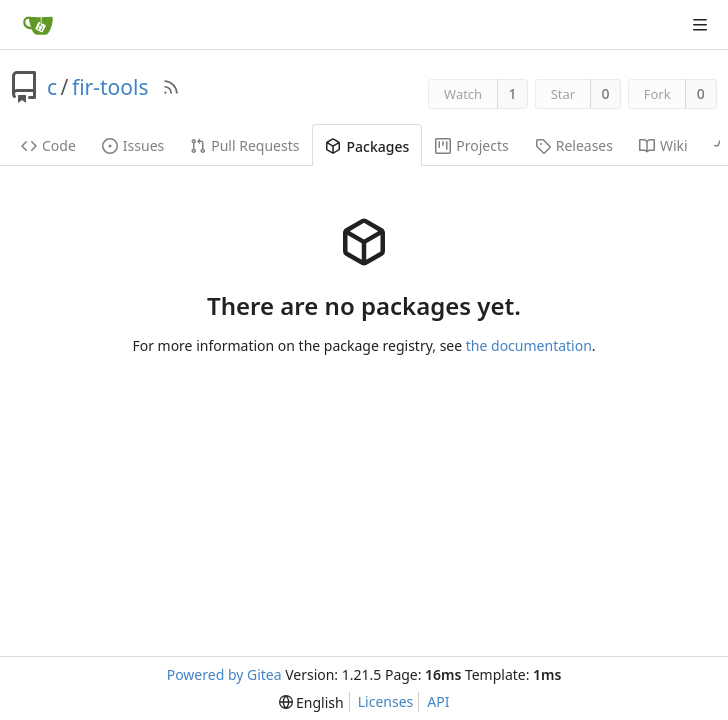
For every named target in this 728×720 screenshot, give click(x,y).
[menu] (311, 702)
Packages (367, 146)
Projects (471, 145)
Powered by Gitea (224, 674)
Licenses (386, 701)
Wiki (663, 145)
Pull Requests (244, 145)
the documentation (529, 345)
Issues (133, 145)
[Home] (38, 25)
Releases (574, 145)
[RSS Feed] (171, 87)
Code (48, 145)
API (438, 701)
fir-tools (110, 87)
